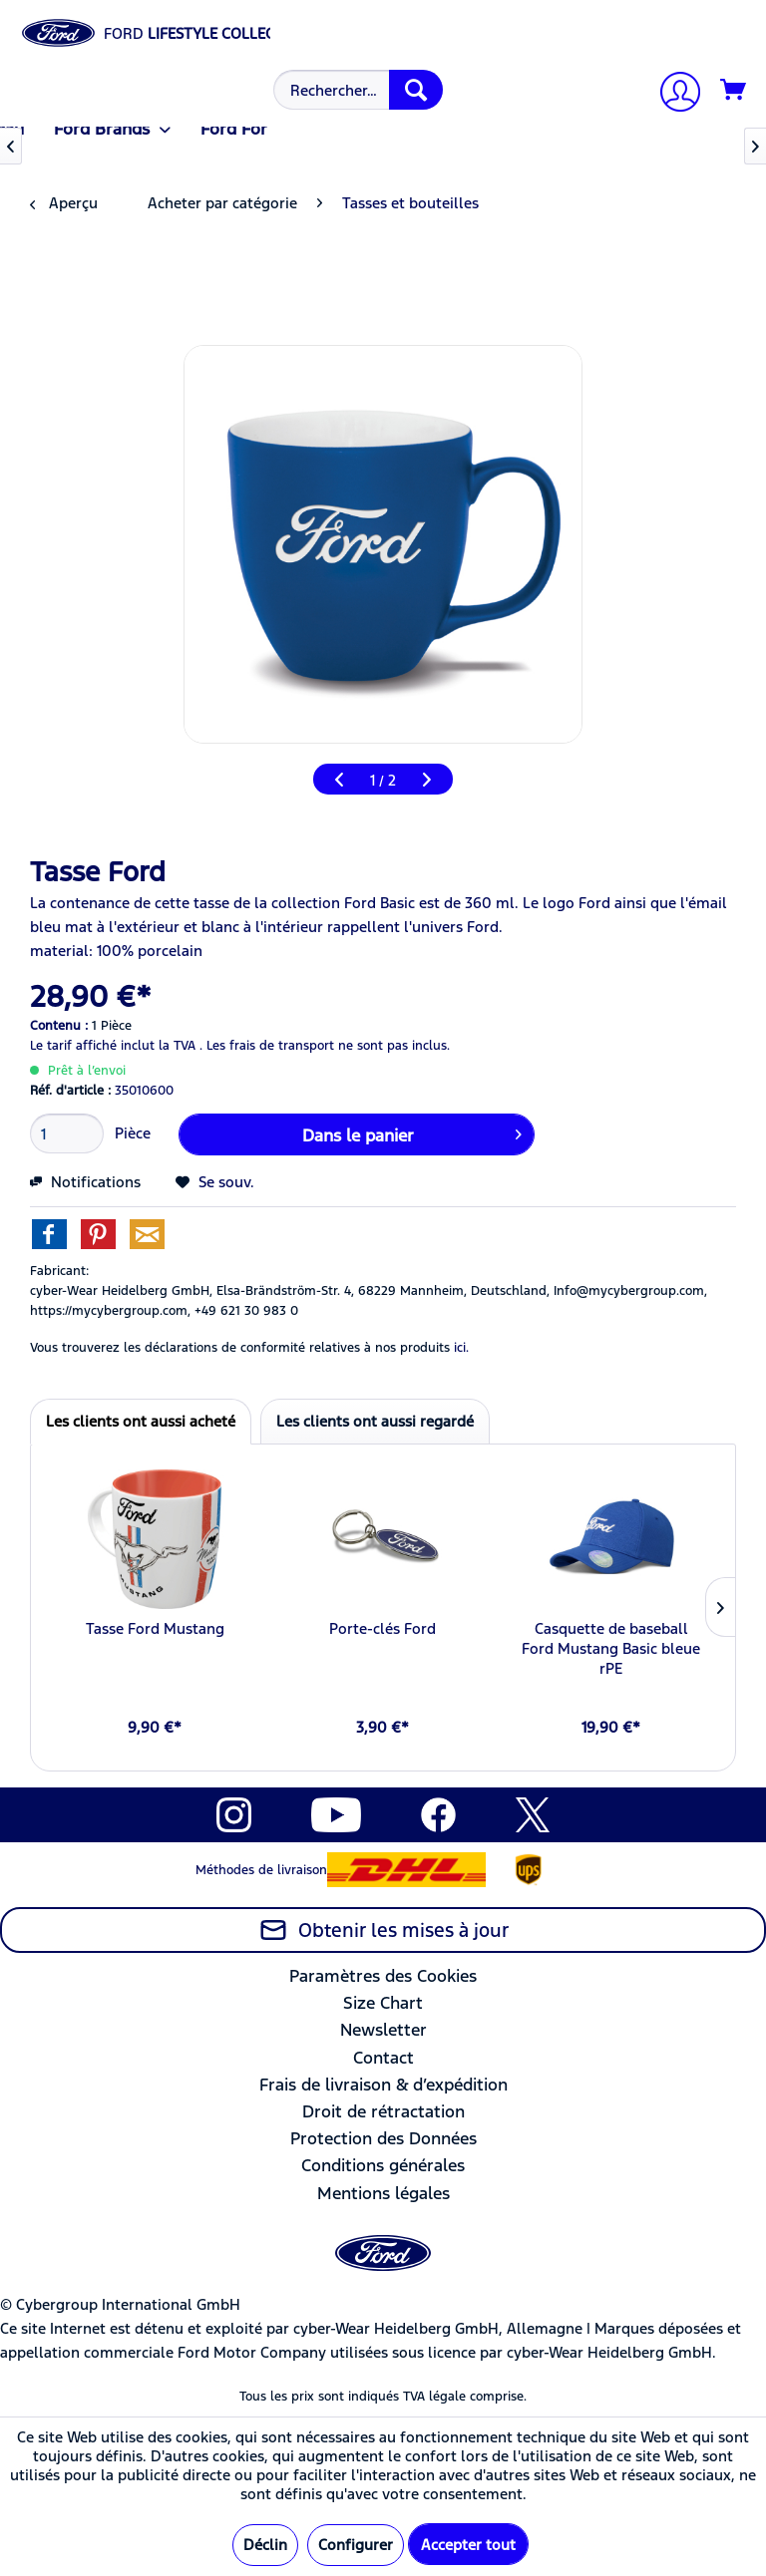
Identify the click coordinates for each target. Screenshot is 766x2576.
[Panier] (734, 91)
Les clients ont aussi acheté (140, 1421)
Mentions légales (383, 2193)
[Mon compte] (672, 94)
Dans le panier (412, 1132)
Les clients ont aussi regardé (375, 1421)
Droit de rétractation (383, 2111)
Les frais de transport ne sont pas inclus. (328, 1046)
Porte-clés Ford (382, 1628)
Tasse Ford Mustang (155, 1628)
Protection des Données (383, 2138)
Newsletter (383, 2030)
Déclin (265, 2544)
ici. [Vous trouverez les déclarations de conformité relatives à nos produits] (461, 1348)
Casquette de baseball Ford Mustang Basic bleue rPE (611, 1648)
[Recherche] (416, 90)
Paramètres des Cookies (383, 1976)
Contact (383, 2058)
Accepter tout (468, 2544)
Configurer (355, 2544)
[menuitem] (355, 90)
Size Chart (383, 2003)
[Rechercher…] (358, 90)
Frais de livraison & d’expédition (383, 2084)
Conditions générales (383, 2165)
